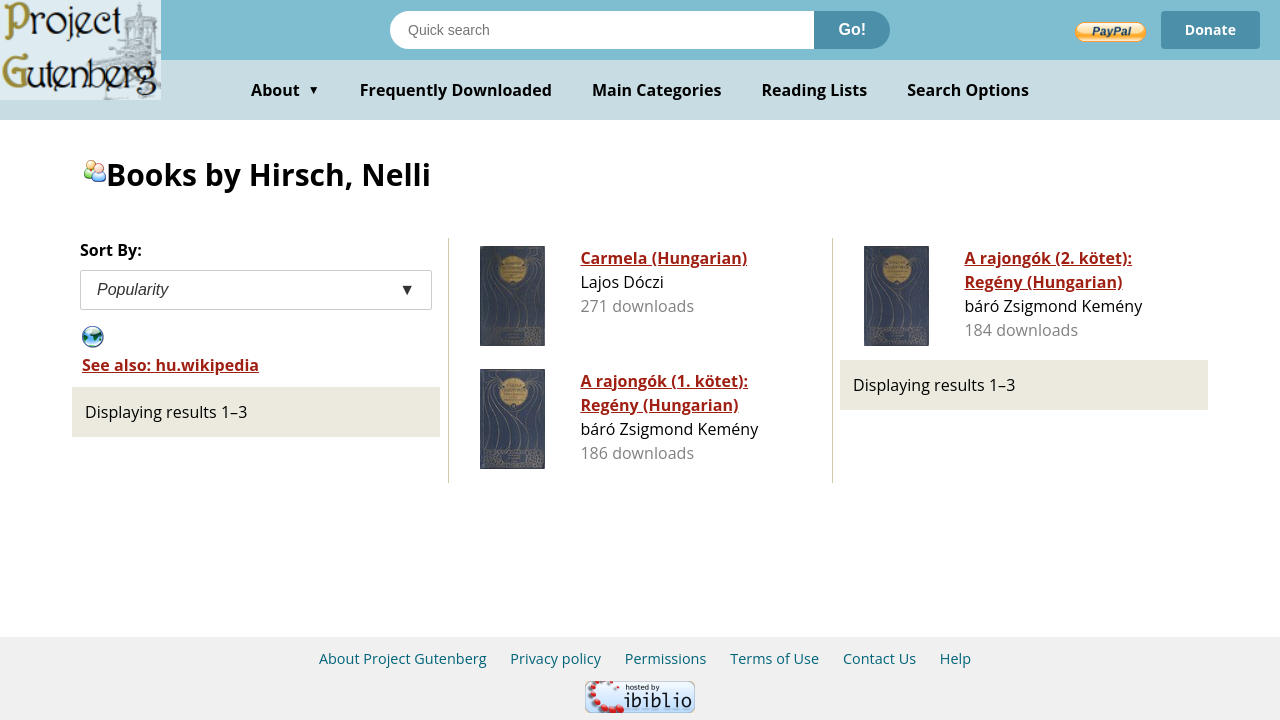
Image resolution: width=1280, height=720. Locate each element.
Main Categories (657, 90)
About (285, 90)
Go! (852, 29)
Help (955, 658)
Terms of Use (774, 658)
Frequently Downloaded (456, 90)
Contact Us (879, 658)
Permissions (666, 658)
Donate (1210, 29)
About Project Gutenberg (403, 658)
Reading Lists (815, 90)
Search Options (968, 90)
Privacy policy (555, 658)
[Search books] (602, 30)
